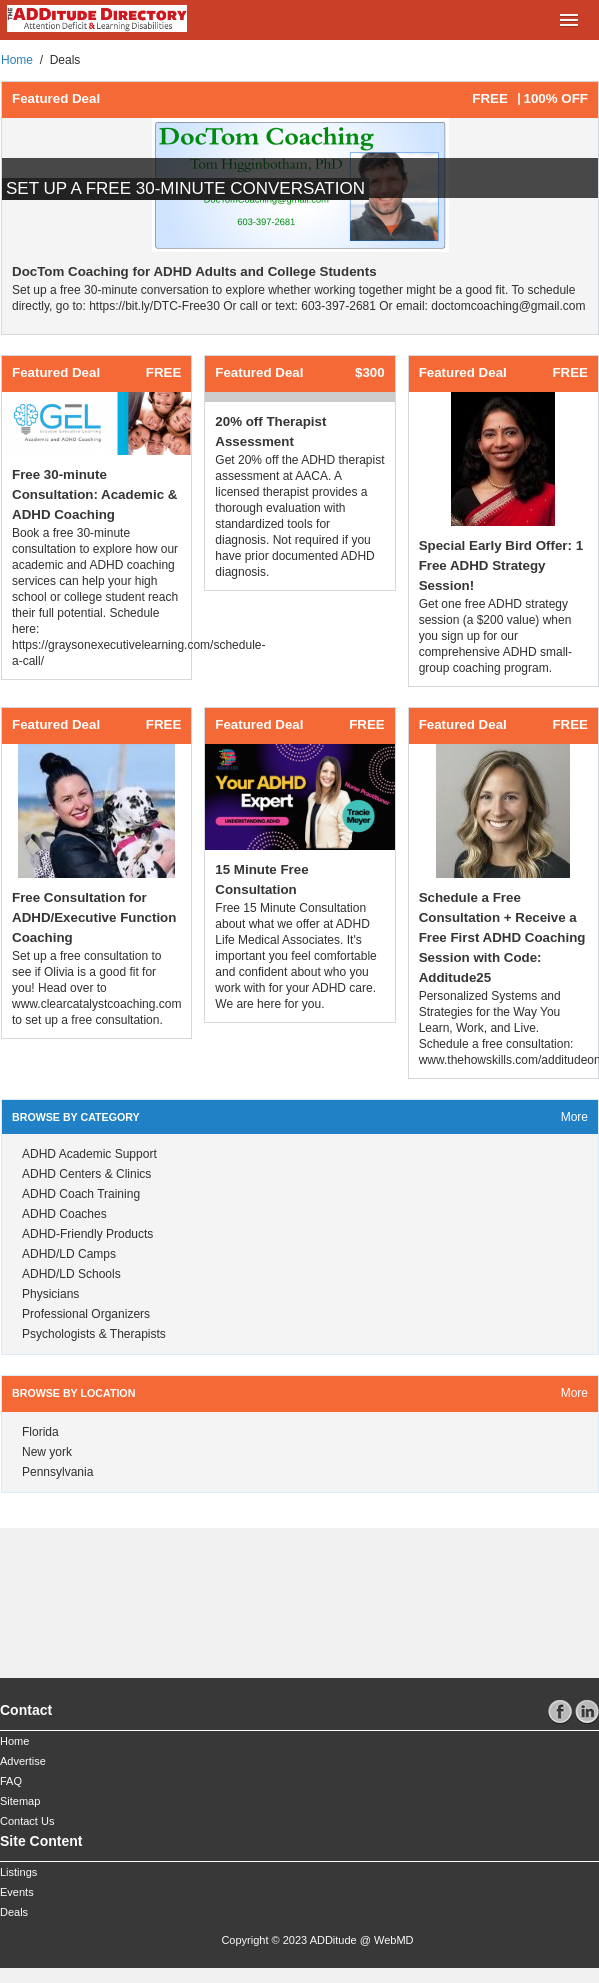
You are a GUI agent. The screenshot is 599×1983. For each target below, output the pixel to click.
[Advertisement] (150, 1595)
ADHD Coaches (64, 1214)
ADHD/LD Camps (69, 1254)
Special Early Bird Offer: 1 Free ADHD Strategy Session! (501, 565)
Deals (14, 1912)
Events (17, 1892)
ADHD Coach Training (81, 1194)
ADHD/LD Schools (71, 1274)
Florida (40, 1432)
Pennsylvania (57, 1472)
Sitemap (20, 1801)
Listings (18, 1872)
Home (17, 60)
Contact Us (27, 1821)
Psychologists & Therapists (94, 1334)
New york (47, 1452)
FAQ (11, 1781)
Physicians (50, 1294)
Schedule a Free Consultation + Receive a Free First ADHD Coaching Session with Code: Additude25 (502, 937)
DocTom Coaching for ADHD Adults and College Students (194, 271)
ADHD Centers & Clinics (86, 1174)
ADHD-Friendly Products (87, 1234)
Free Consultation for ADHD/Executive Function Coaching (94, 917)
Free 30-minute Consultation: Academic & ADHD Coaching (94, 494)
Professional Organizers (86, 1314)
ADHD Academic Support (89, 1154)
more (574, 1117)
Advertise (23, 1761)
